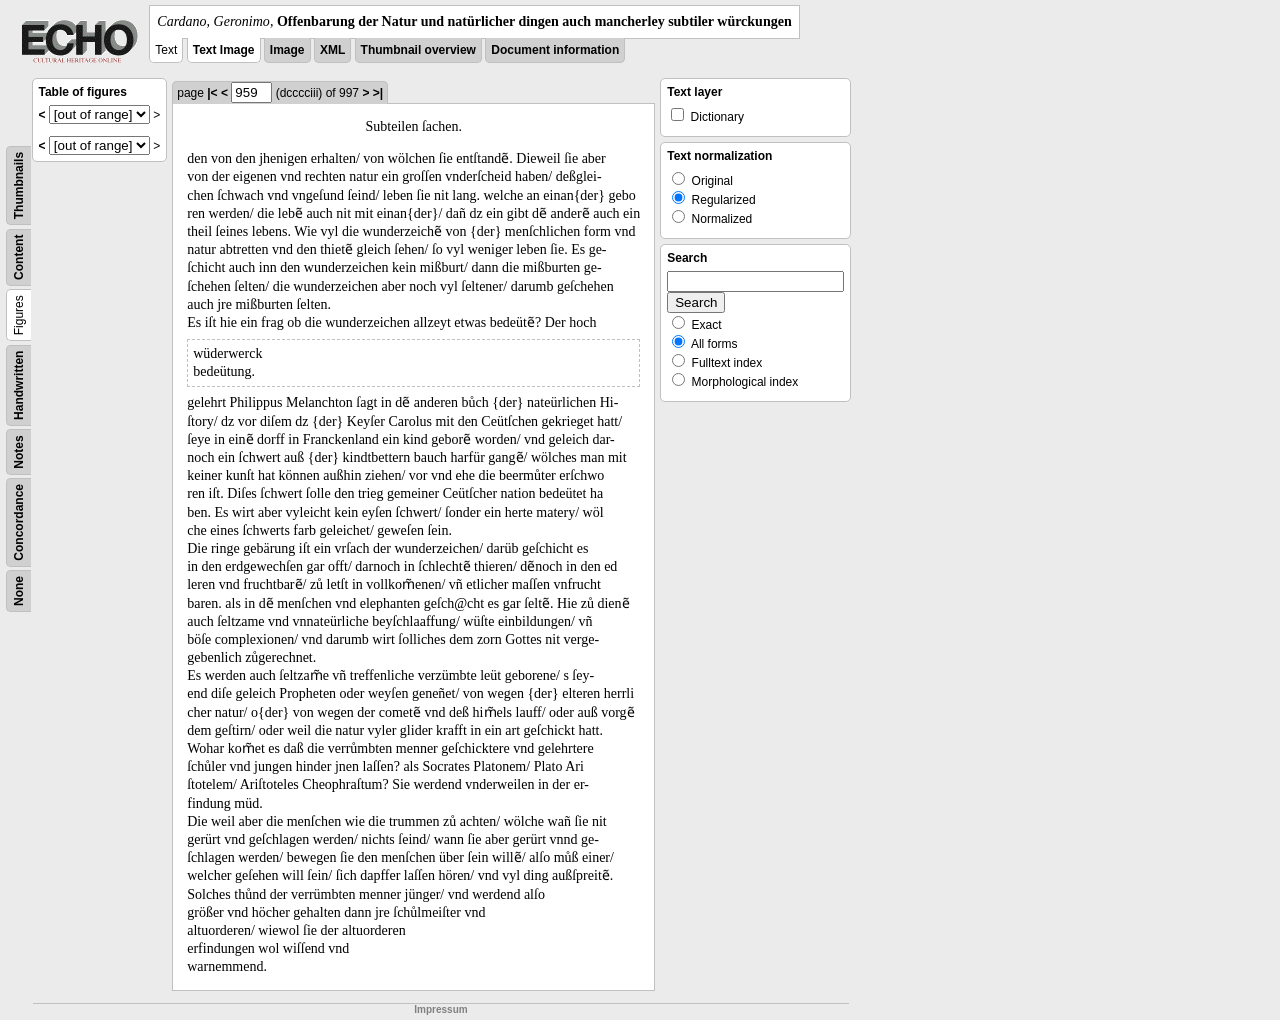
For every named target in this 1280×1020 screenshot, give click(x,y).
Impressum (440, 1009)
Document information (555, 50)
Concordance (19, 522)
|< (212, 93)
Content (19, 257)
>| (378, 93)
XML (332, 50)
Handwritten (19, 385)
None (19, 591)
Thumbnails (19, 185)
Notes (19, 451)
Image (287, 50)
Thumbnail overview (418, 50)
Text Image (224, 50)
